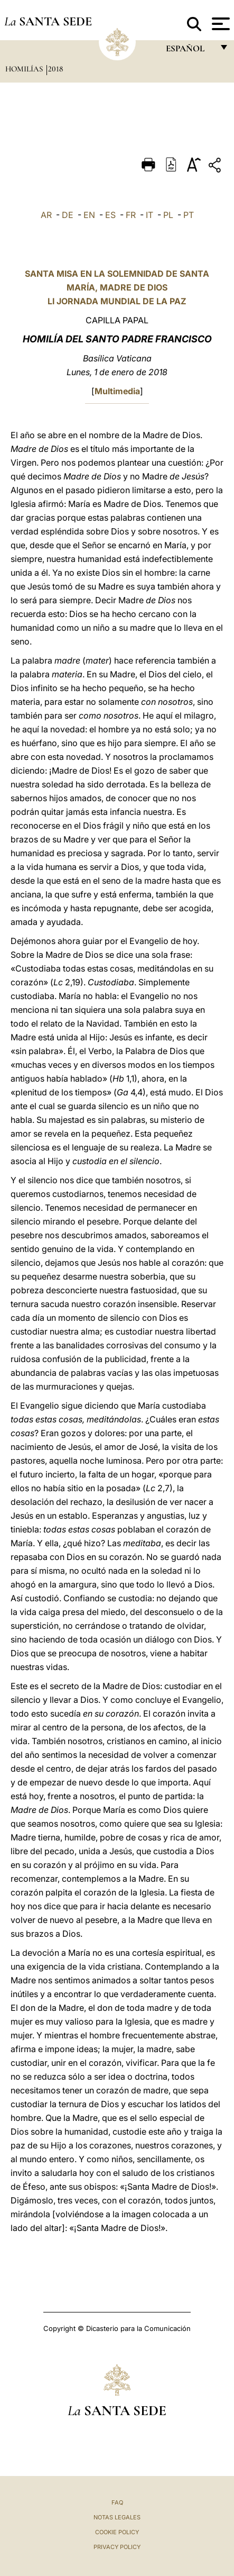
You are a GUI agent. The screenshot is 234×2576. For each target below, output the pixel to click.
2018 (55, 69)
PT (188, 215)
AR (46, 215)
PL (168, 215)
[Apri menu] (219, 24)
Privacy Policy (117, 2547)
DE (67, 215)
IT (149, 215)
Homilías (25, 69)
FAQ (117, 2502)
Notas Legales (117, 2517)
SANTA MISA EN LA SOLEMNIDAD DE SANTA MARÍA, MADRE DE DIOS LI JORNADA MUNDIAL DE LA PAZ (117, 287)
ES (110, 215)
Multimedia (117, 391)
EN (89, 215)
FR (131, 215)
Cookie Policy (117, 2532)
